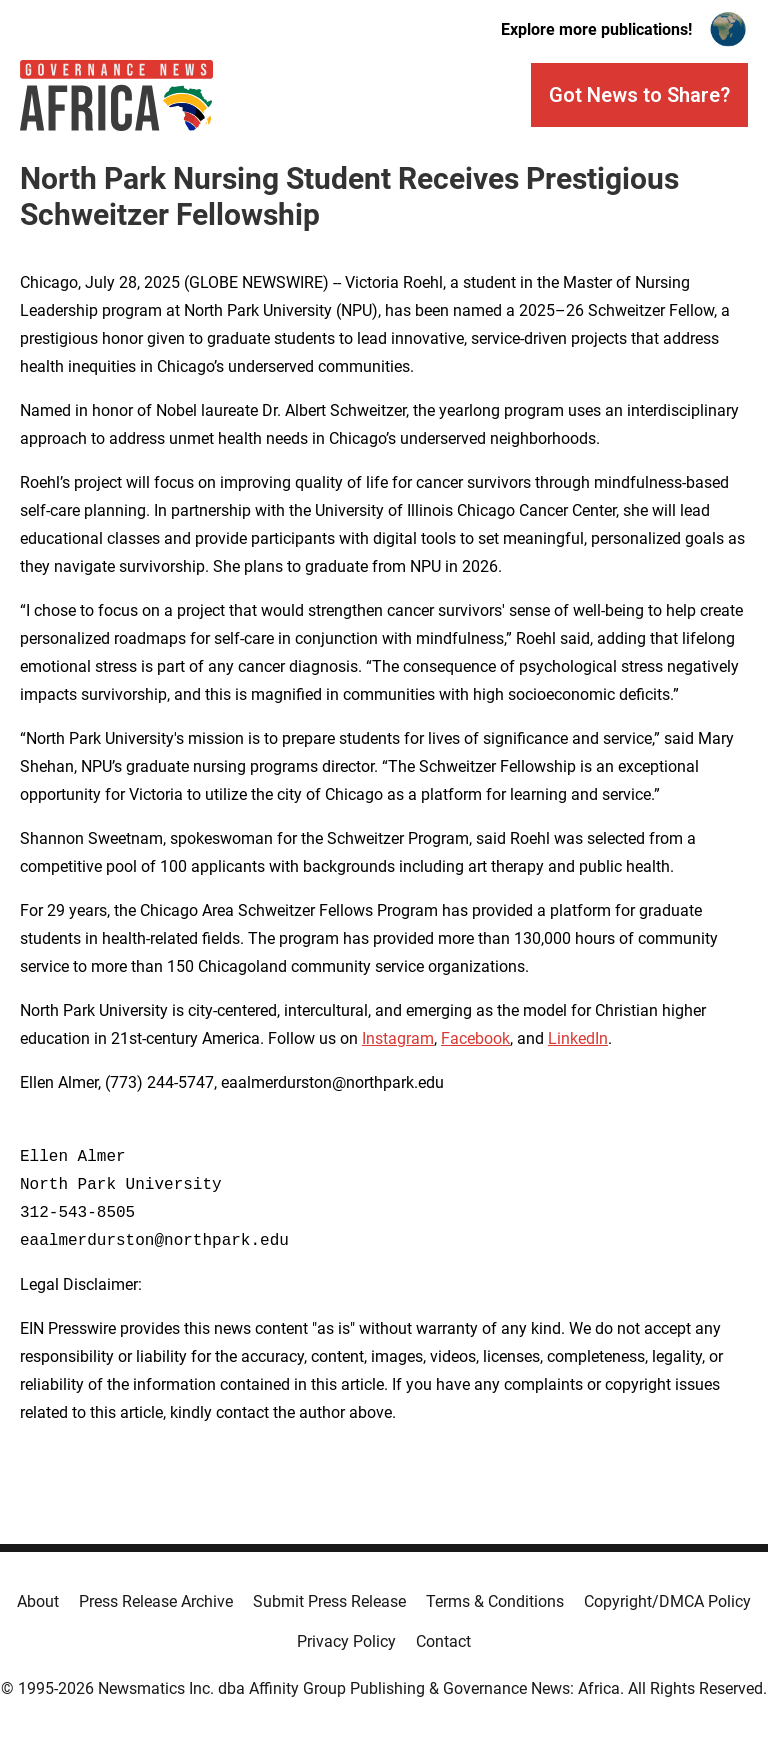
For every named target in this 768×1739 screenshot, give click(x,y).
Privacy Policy (346, 1641)
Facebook (475, 1038)
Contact (443, 1641)
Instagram (398, 1038)
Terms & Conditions (495, 1601)
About (38, 1601)
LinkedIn (578, 1038)
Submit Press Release (329, 1601)
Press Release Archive (156, 1601)
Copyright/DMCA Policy (667, 1601)
